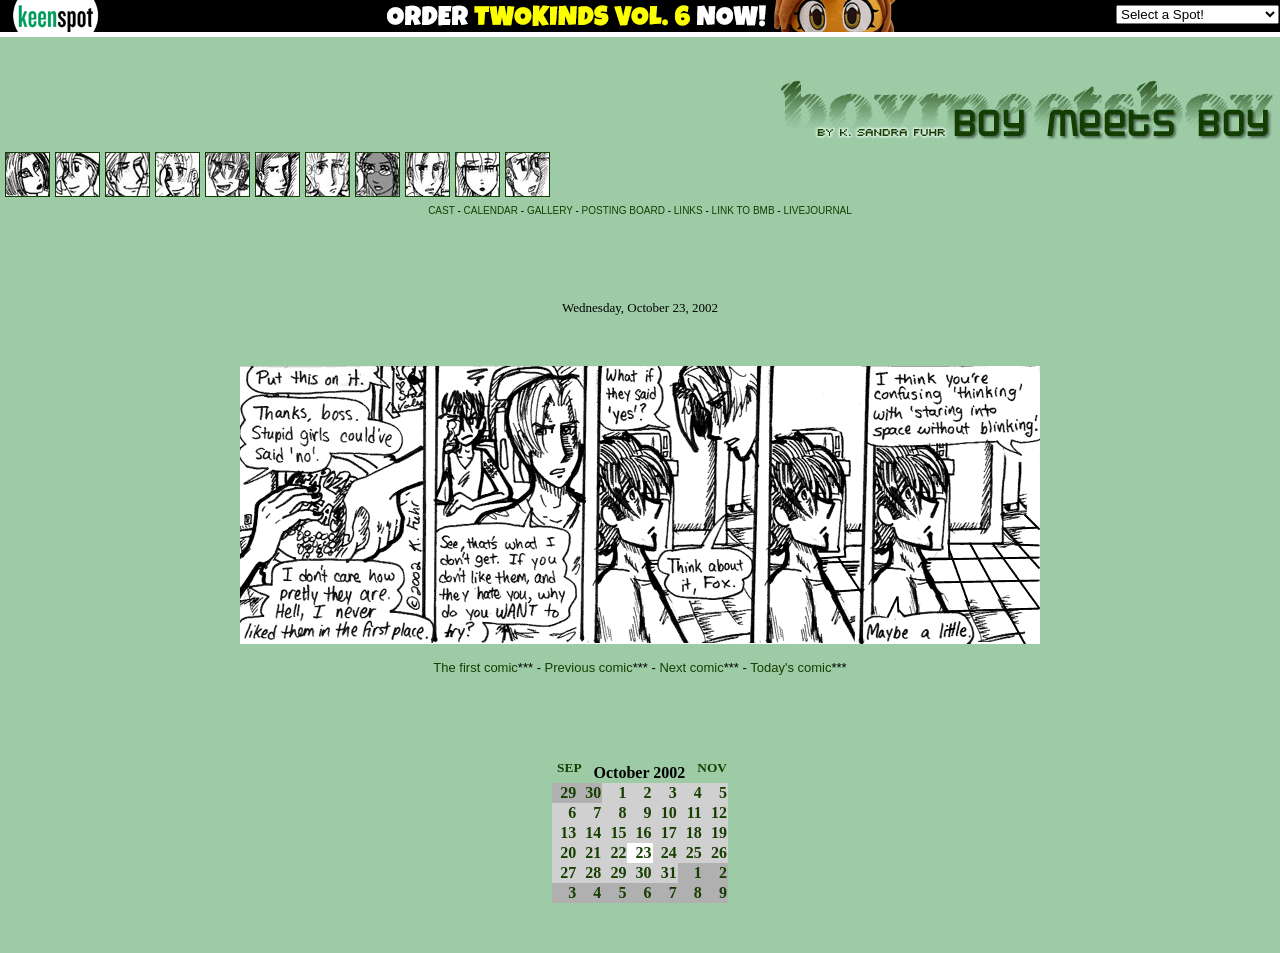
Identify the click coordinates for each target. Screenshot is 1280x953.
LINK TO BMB (743, 210)
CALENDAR (491, 210)
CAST (441, 210)
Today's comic (790, 667)
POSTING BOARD (623, 210)
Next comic (691, 667)
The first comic (475, 667)
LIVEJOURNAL (817, 210)
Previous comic (589, 667)
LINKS (688, 210)
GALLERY (550, 210)
